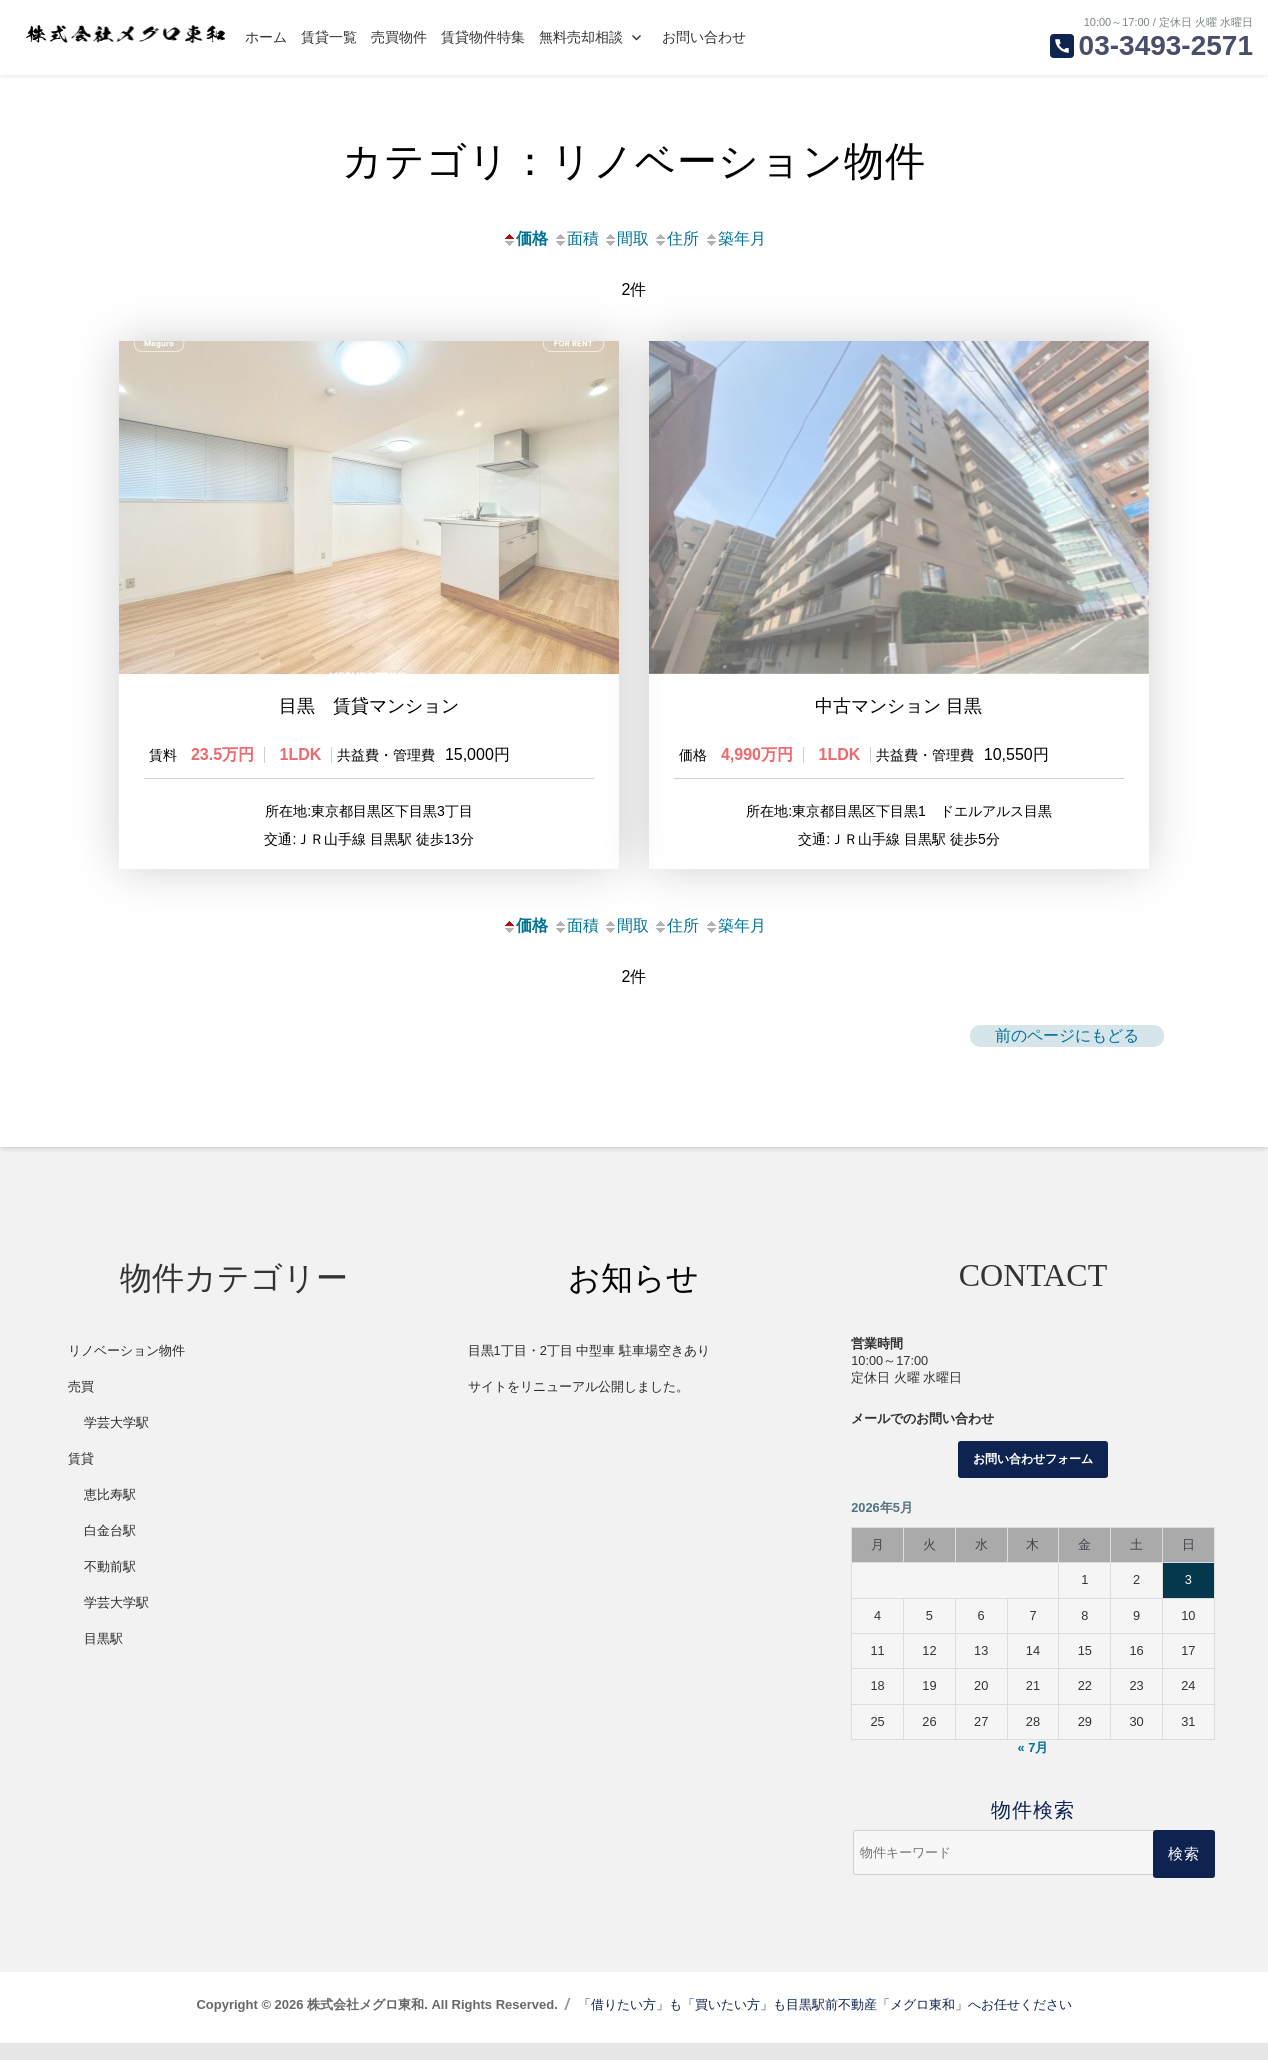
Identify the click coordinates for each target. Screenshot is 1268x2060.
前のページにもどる (1067, 1052)
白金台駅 (110, 1547)
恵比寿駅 (110, 1511)
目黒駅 (103, 1655)
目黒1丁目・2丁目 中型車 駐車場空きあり (589, 1367)
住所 (676, 238)
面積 (576, 238)
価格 (525, 238)
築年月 (735, 238)
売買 (81, 1403)
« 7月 (1033, 1765)
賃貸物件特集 (483, 37)
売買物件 (399, 37)
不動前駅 (110, 1583)
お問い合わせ (704, 37)
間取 (626, 238)
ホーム (266, 37)
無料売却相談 (581, 37)
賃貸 (81, 1475)
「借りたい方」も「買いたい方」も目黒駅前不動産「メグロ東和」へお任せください (825, 2021)
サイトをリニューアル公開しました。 (578, 1403)
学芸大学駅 (116, 1439)
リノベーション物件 (126, 1367)
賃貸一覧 (329, 37)
